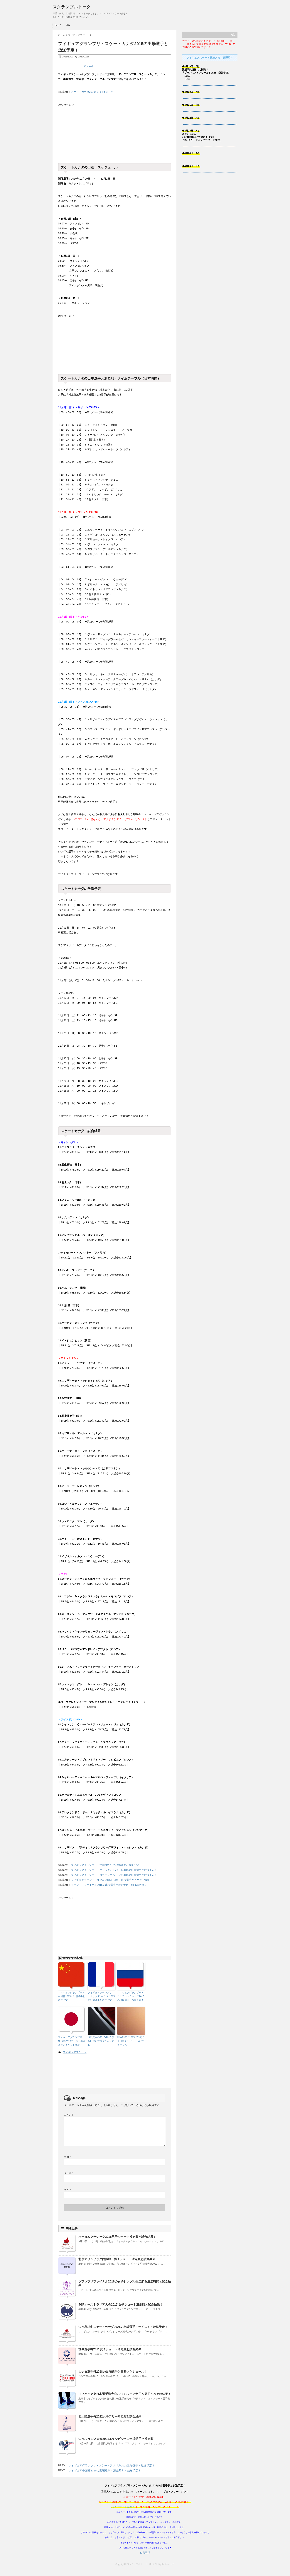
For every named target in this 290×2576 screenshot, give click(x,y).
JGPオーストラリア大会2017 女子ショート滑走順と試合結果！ (120, 2304)
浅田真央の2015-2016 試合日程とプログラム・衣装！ (101, 2041)
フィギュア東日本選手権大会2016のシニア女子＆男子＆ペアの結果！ (124, 2394)
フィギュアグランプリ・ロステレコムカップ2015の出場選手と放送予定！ (114, 1875)
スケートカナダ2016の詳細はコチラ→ (93, 91)
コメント (69, 2114)
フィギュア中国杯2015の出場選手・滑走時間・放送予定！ (104, 2470)
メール (68, 2173)
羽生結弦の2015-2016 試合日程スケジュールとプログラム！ (130, 2041)
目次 (68, 25)
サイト (68, 2189)
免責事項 (145, 2552)
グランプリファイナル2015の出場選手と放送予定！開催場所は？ (109, 1884)
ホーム (58, 25)
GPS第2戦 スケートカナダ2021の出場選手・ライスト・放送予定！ (123, 2326)
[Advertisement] (86, 130)
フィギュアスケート (74, 2052)
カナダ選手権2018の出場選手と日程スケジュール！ (112, 2371)
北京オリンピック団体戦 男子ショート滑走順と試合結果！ (118, 2259)
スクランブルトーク (72, 7)
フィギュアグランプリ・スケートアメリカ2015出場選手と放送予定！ (111, 2465)
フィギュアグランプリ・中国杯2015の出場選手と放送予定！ (106, 1865)
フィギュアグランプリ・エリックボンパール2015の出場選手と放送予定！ (114, 1870)
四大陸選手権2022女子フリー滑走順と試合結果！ (111, 2416)
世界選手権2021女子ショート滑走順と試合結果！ (111, 2349)
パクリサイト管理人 (123, 2506)
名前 (67, 2156)
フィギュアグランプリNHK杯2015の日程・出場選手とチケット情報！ (111, 1879)
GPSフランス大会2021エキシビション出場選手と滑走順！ (117, 2438)
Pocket (88, 66)
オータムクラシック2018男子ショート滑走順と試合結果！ (117, 2236)
